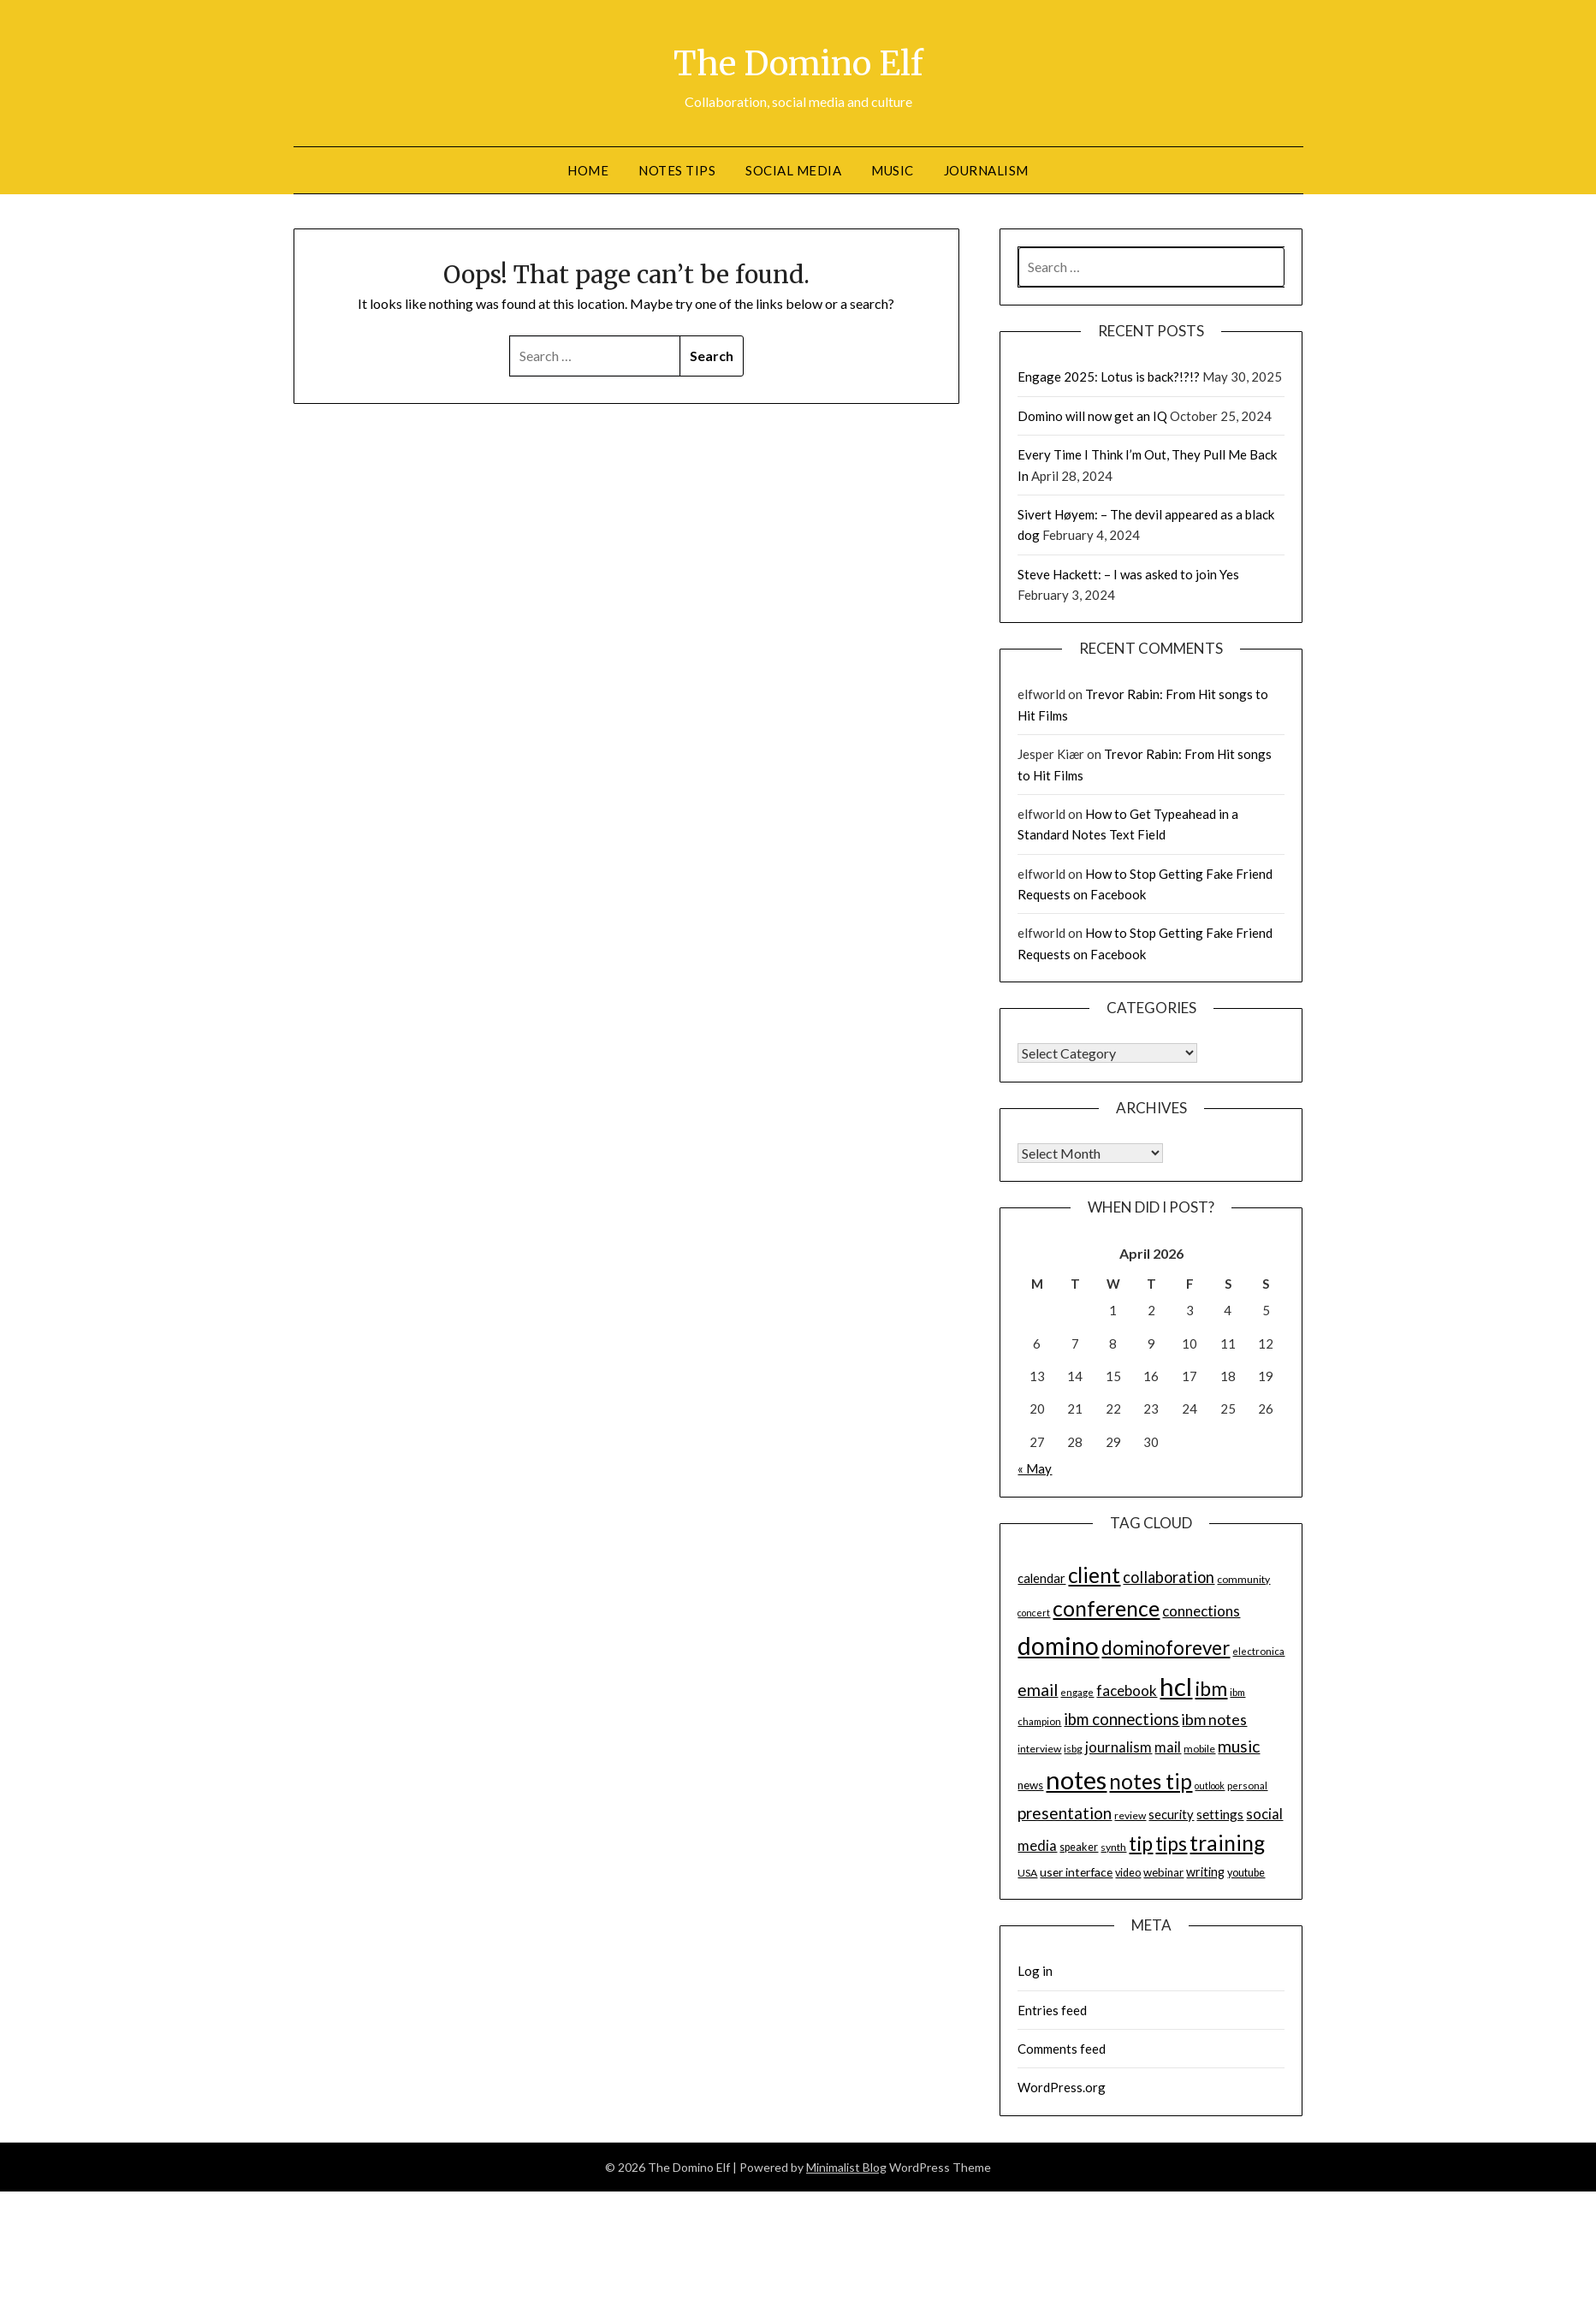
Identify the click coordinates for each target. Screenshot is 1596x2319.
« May (1035, 1468)
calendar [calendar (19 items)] (1041, 1578)
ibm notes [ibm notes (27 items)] (1214, 1719)
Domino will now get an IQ (1092, 416)
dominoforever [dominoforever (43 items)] (1165, 1647)
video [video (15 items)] (1128, 1872)
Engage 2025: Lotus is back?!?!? (1109, 376)
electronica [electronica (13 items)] (1258, 1651)
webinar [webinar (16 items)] (1163, 1872)
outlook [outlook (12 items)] (1210, 1785)
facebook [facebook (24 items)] (1126, 1690)
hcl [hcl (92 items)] (1176, 1686)
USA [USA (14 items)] (1027, 1872)
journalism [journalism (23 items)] (1118, 1747)
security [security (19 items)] (1171, 1814)
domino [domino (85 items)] (1058, 1645)
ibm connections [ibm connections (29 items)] (1121, 1719)
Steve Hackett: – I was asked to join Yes (1128, 574)
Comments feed (1062, 2048)
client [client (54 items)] (1094, 1575)
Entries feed (1052, 2010)
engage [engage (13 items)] (1077, 1692)
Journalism (986, 170)
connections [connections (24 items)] (1201, 1611)
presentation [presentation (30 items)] (1065, 1813)
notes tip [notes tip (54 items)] (1150, 1781)
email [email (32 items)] (1038, 1689)
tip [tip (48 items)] (1141, 1843)
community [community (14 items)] (1243, 1579)
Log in (1035, 1970)
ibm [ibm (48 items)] (1211, 1688)
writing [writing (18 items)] (1205, 1872)
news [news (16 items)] (1030, 1785)
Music (892, 170)
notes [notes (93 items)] (1076, 1779)
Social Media (793, 170)
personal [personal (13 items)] (1247, 1785)
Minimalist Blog (846, 2167)
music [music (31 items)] (1239, 1746)
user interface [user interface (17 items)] (1076, 1872)
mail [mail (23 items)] (1167, 1747)
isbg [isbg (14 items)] (1073, 1748)
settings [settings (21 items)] (1219, 1814)
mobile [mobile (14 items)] (1199, 1748)
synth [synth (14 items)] (1113, 1847)
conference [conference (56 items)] (1106, 1608)
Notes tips (676, 170)
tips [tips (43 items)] (1171, 1843)
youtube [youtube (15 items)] (1246, 1872)
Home (587, 170)
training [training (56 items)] (1227, 1842)
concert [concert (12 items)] (1034, 1612)
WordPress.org (1062, 2087)
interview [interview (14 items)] (1039, 1748)
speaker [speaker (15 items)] (1078, 1847)
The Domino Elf (798, 60)
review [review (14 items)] (1130, 1815)
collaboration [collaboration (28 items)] (1168, 1577)
